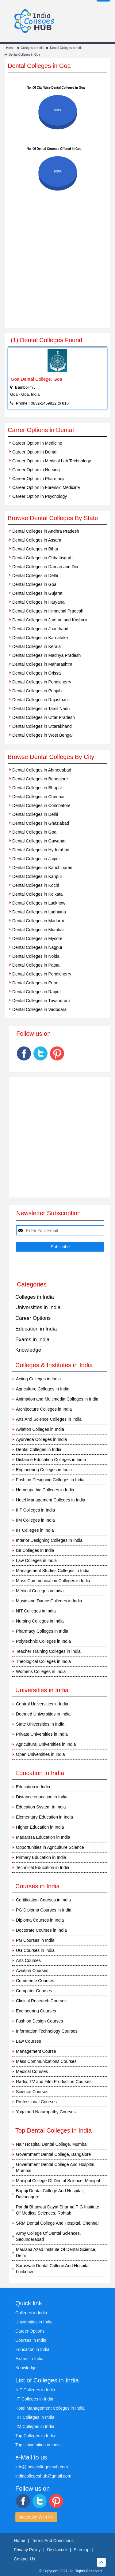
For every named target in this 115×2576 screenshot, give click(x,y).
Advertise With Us (36, 2517)
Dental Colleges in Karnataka (40, 637)
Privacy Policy (27, 2549)
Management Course (36, 2051)
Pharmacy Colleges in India (42, 1631)
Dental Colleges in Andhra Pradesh (45, 531)
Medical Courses (32, 2071)
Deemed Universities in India (43, 1714)
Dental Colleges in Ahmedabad (41, 770)
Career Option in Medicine (37, 443)
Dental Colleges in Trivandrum (41, 1000)
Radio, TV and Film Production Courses (53, 2081)
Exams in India (32, 1339)
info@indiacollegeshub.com (41, 2466)
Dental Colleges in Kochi (35, 885)
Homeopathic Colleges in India (45, 1489)
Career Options (33, 1318)
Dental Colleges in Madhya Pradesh (46, 655)
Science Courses (32, 2091)
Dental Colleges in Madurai (38, 920)
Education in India (36, 1329)
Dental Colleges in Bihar (35, 548)
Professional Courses (36, 2101)
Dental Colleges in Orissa (36, 673)
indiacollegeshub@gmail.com (43, 2476)
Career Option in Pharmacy (38, 478)
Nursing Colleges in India (40, 1621)
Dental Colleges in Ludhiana (39, 911)
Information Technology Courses (47, 2031)
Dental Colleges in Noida (35, 956)
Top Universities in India (38, 2444)
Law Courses (28, 2041)
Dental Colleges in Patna (35, 965)
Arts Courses (28, 1960)
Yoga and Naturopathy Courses (46, 2111)
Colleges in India (32, 48)
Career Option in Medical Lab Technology (51, 460)
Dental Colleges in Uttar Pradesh (43, 717)
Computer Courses (34, 1990)
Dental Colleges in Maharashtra (42, 664)
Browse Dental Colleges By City (51, 756)
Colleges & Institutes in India (54, 1365)
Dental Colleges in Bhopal (37, 787)
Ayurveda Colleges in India (41, 1439)
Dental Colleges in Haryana (38, 602)
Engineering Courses (36, 2010)
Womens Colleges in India (41, 1671)
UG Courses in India (35, 1950)
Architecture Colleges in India (44, 1409)
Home (10, 48)
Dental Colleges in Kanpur (37, 876)
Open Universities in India (40, 1754)
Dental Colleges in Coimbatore (41, 805)
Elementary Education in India (44, 1817)
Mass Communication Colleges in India (53, 1580)
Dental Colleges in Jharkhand (40, 628)
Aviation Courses (32, 1970)
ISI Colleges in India (35, 1550)
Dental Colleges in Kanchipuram (43, 867)
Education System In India (41, 1806)
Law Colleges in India (36, 1560)
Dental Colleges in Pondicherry (41, 681)
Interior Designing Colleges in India (49, 1540)
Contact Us (24, 2558)
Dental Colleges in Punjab (37, 690)
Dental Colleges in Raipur (36, 991)
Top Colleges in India (35, 2435)
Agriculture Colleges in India (42, 1388)
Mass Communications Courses (46, 2061)
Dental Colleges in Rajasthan (40, 699)
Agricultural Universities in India (46, 1744)
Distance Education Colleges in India (51, 1459)
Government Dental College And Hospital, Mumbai (55, 2167)
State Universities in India (40, 1724)
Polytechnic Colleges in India (43, 1641)
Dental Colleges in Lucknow (38, 903)
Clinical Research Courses (41, 2000)
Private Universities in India (42, 1734)
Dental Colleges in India (66, 48)
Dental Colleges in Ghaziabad (40, 823)
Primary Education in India (41, 1857)
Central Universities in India (42, 1703)
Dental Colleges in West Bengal (42, 735)
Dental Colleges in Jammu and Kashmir (50, 619)
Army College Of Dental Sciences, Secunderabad (48, 2236)
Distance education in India (41, 1796)
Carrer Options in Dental (41, 430)
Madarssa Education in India (43, 1837)
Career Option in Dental (34, 452)
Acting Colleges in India (38, 1378)
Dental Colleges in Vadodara (39, 1009)
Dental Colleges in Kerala (36, 646)
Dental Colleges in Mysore (37, 938)
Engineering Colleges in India (44, 1469)
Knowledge (28, 1350)
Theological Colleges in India (43, 1661)
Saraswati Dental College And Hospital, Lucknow (53, 2268)
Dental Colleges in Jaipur (36, 858)
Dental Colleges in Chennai (38, 796)
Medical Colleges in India (40, 1590)
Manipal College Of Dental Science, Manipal (58, 2180)
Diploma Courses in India (40, 1920)
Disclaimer (57, 2549)
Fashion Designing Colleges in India (50, 1479)
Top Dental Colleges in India (53, 2130)
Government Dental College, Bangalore (53, 2154)
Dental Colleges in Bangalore (40, 778)
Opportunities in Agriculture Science (50, 1847)
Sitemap (81, 2549)
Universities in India (37, 1307)
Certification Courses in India (43, 1899)
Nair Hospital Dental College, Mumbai (51, 2144)
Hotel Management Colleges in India (50, 1499)
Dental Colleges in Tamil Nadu (41, 708)
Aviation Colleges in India (40, 1429)
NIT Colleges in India (36, 1610)
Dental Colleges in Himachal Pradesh (47, 611)
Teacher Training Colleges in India (48, 1651)
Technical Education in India (42, 1867)
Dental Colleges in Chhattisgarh (42, 557)
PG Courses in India (35, 1940)
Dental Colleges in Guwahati (39, 840)
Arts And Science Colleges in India (49, 1419)
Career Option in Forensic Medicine (46, 487)
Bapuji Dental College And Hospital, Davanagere (50, 2193)
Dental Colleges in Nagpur (37, 947)
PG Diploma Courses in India (43, 1910)
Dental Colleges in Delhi (35, 575)
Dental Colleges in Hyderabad (40, 849)
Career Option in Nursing (36, 469)
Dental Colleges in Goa (24, 54)
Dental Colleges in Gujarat (37, 593)
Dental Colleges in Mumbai (37, 929)
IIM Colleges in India (35, 1520)
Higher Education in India (40, 1827)
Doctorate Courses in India (41, 1930)
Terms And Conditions (53, 2540)
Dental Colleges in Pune (35, 982)
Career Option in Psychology (39, 496)
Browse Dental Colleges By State (53, 518)
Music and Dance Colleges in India (49, 1600)
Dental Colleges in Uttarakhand (42, 726)
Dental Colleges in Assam (36, 540)
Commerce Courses (35, 1980)
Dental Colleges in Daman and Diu (45, 566)
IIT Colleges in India (35, 1530)
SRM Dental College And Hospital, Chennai (57, 2223)
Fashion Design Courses (39, 2021)
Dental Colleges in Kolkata (37, 894)
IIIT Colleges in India (35, 1510)
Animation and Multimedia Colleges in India (57, 1399)
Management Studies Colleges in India (53, 1570)
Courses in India (30, 2340)
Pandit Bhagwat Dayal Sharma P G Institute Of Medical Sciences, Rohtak (57, 2209)
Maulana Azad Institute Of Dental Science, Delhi (56, 2252)
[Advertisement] (57, 267)
